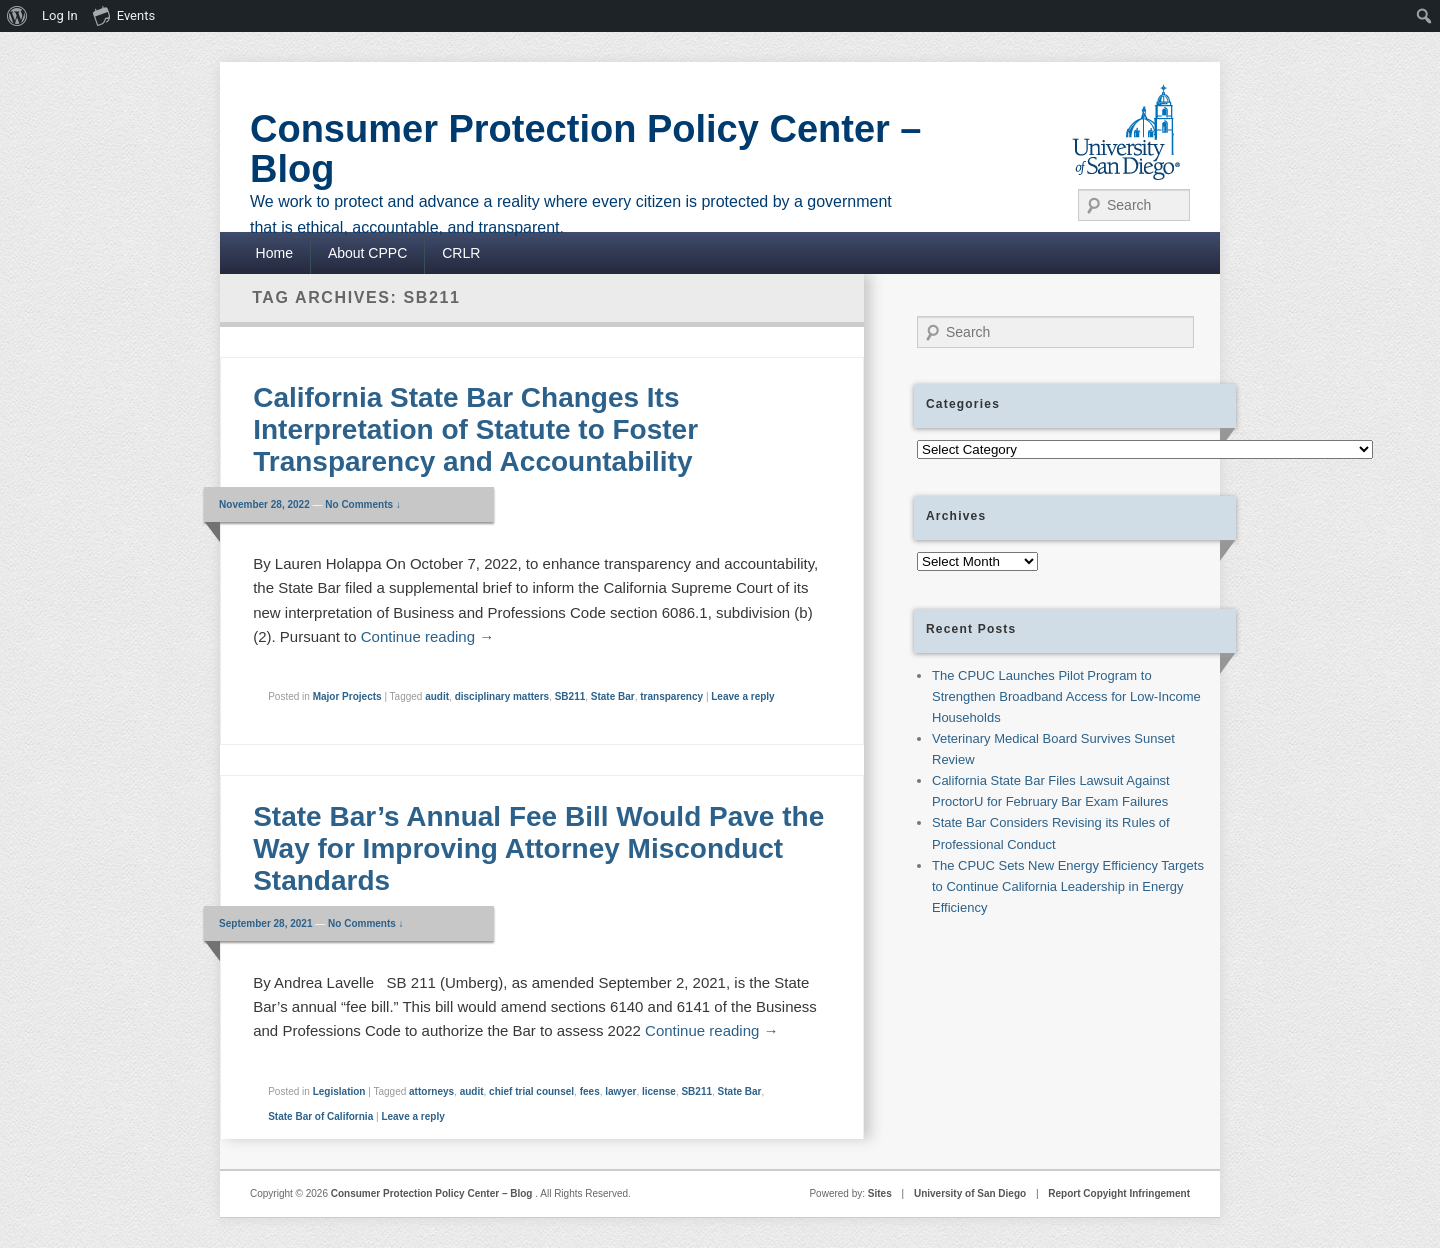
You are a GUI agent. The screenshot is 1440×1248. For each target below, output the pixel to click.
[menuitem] (17, 16)
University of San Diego (970, 1193)
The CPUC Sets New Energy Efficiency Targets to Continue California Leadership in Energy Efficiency (1068, 886)
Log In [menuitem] (60, 15)
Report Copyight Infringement (1119, 1193)
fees (590, 1091)
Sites (880, 1193)
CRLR (461, 253)
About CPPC (367, 253)
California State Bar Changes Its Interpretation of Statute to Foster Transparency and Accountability (475, 429)
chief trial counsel (531, 1091)
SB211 (570, 696)
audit (437, 696)
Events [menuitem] (124, 15)
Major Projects (347, 696)
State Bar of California (320, 1116)
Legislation (339, 1091)
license (659, 1091)
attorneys (431, 1091)
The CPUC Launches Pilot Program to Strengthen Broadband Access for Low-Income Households (1066, 696)
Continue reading (427, 636)
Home (274, 253)
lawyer (620, 1091)
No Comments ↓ (363, 504)
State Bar (613, 696)
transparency (671, 696)
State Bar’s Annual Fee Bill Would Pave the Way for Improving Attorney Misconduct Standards (538, 848)
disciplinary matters (502, 696)
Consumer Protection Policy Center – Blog (586, 149)
